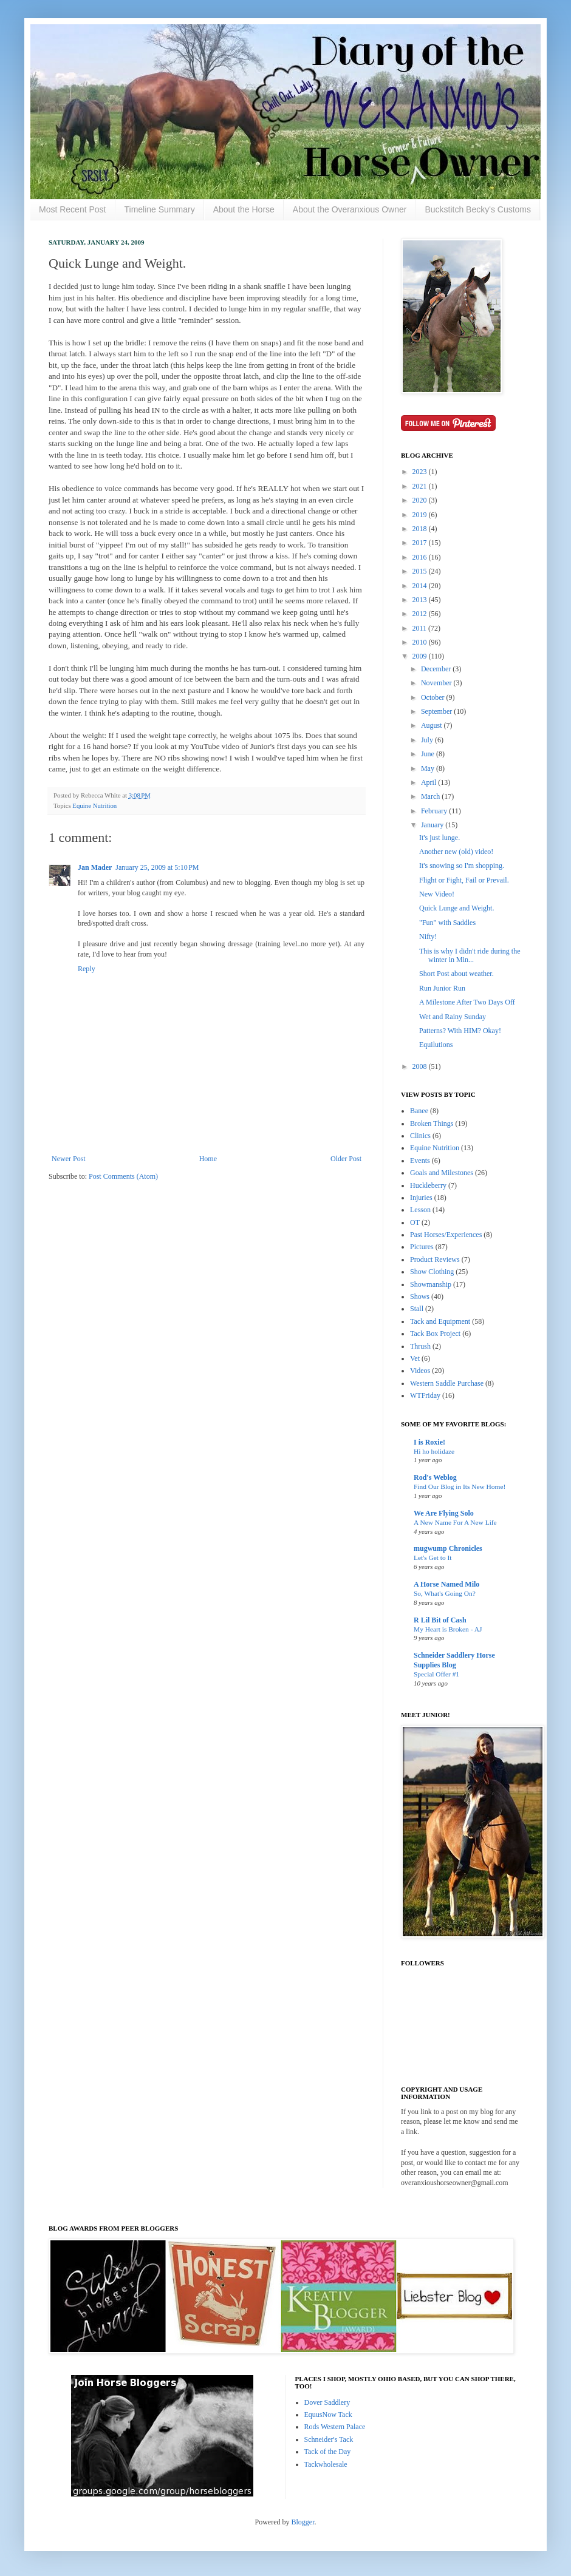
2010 (420, 642)
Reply (86, 968)
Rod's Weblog (435, 1477)
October (433, 697)
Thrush (420, 1346)
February (435, 811)
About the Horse (244, 209)
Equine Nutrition (94, 805)
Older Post (345, 1158)
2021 (420, 486)
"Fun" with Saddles (447, 922)
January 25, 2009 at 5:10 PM (157, 867)
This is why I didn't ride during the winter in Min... (469, 955)
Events (420, 1160)
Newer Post (69, 1158)
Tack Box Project (435, 1333)
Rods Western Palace (335, 2426)
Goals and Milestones (441, 1172)
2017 (420, 542)
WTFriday (425, 1395)
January (433, 825)
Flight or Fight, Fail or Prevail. (464, 880)
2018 (420, 528)
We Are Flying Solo (444, 1513)
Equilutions (436, 1044)
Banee (419, 1111)
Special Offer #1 (436, 1674)
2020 (420, 500)
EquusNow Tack (328, 2414)
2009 (420, 656)
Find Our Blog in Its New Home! (459, 1486)
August (432, 725)
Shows (419, 1296)
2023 (420, 471)
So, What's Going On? (445, 1593)
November (437, 683)
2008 (420, 1066)
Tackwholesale (325, 2464)
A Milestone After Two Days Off (467, 1002)
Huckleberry (428, 1185)
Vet (415, 1358)
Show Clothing (432, 1271)
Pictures (422, 1246)
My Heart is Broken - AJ (448, 1629)
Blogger (303, 2522)
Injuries (421, 1197)
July (428, 740)
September (437, 711)
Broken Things (431, 1123)
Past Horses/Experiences (446, 1234)
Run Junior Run (442, 988)
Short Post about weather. (456, 973)
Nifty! (428, 936)
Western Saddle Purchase (447, 1383)
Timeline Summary (160, 209)
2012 (420, 613)
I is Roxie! (429, 1442)
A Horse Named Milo (446, 1584)
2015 (420, 571)
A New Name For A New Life (455, 1522)
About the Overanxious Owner (350, 209)
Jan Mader (95, 867)
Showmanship (430, 1284)
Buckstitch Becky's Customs (478, 209)
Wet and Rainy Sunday (452, 1016)
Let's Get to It (432, 1557)
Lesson (420, 1209)
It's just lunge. (439, 837)
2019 (420, 514)
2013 (420, 599)
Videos (420, 1370)
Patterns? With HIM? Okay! (460, 1030)
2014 (420, 585)
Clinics (420, 1135)
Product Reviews (435, 1259)
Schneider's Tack (329, 2439)
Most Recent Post (72, 209)
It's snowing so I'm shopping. (461, 865)
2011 (420, 628)
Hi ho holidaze (434, 1451)
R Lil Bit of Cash (440, 1620)
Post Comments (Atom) (123, 1176)
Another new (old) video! (456, 851)
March (431, 796)
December (437, 669)
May (428, 768)
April (429, 782)
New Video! (436, 894)
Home (208, 1158)
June (428, 754)
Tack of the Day (327, 2451)
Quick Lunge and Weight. (456, 908)
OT (415, 1222)
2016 (420, 557)
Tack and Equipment (440, 1321)
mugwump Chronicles (448, 1548)
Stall (416, 1308)
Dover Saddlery (327, 2402)
